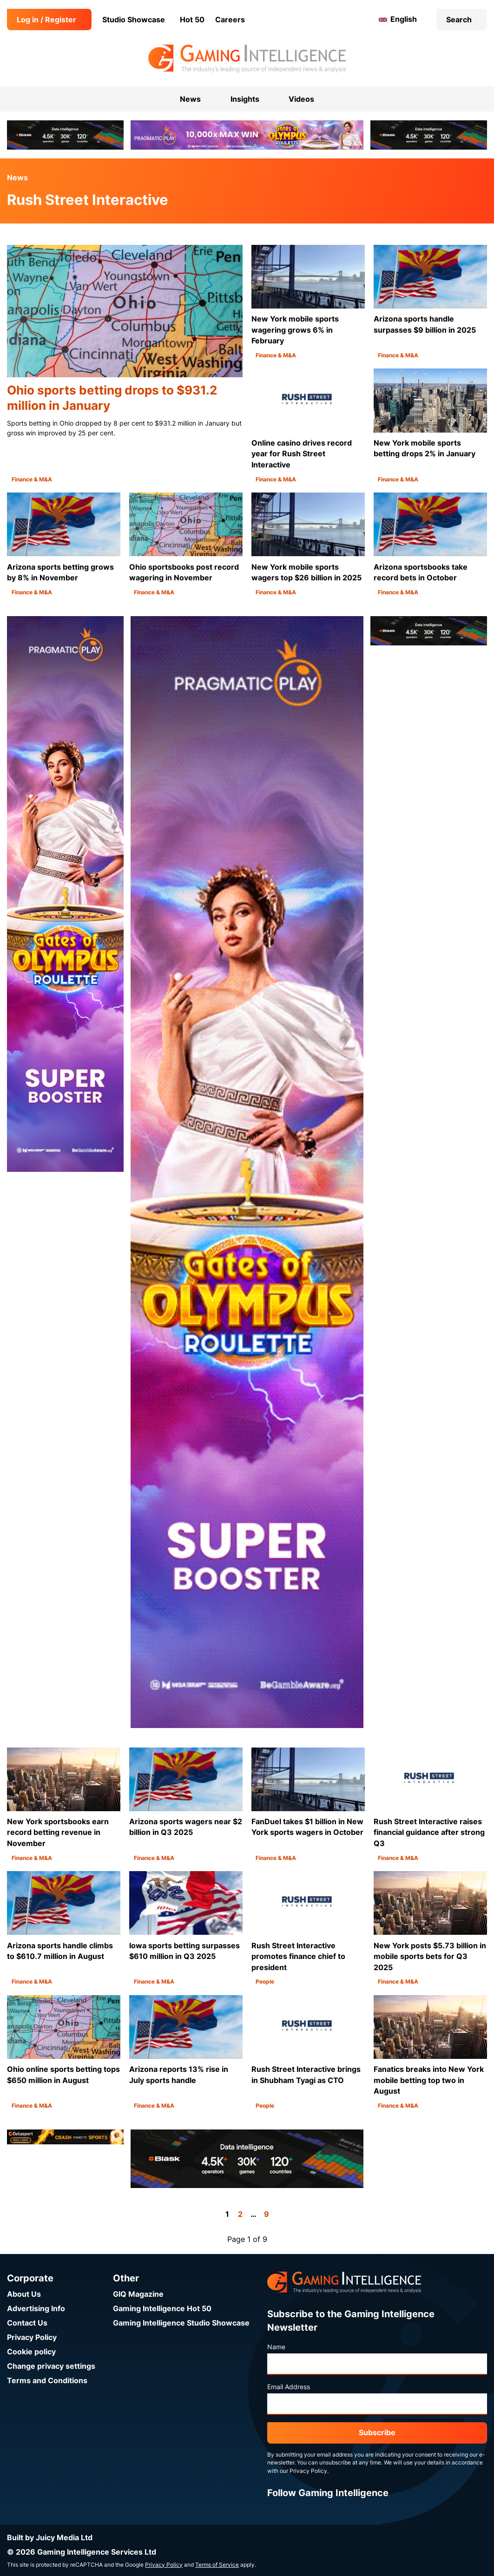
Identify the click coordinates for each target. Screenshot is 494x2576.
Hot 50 (192, 19)
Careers (230, 19)
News (17, 177)
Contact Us (27, 2323)
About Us (24, 2294)
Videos (301, 99)
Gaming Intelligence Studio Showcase (181, 2323)
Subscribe (377, 2432)
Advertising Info (36, 2308)
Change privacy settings (51, 2366)
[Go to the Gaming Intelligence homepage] (247, 58)
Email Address (288, 2387)
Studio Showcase (133, 19)
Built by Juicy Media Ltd (49, 2537)
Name (276, 2347)
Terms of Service (217, 2565)
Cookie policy (31, 2351)
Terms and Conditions (47, 2380)
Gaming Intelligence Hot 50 (162, 2308)
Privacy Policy (32, 2337)
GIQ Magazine (138, 2294)
